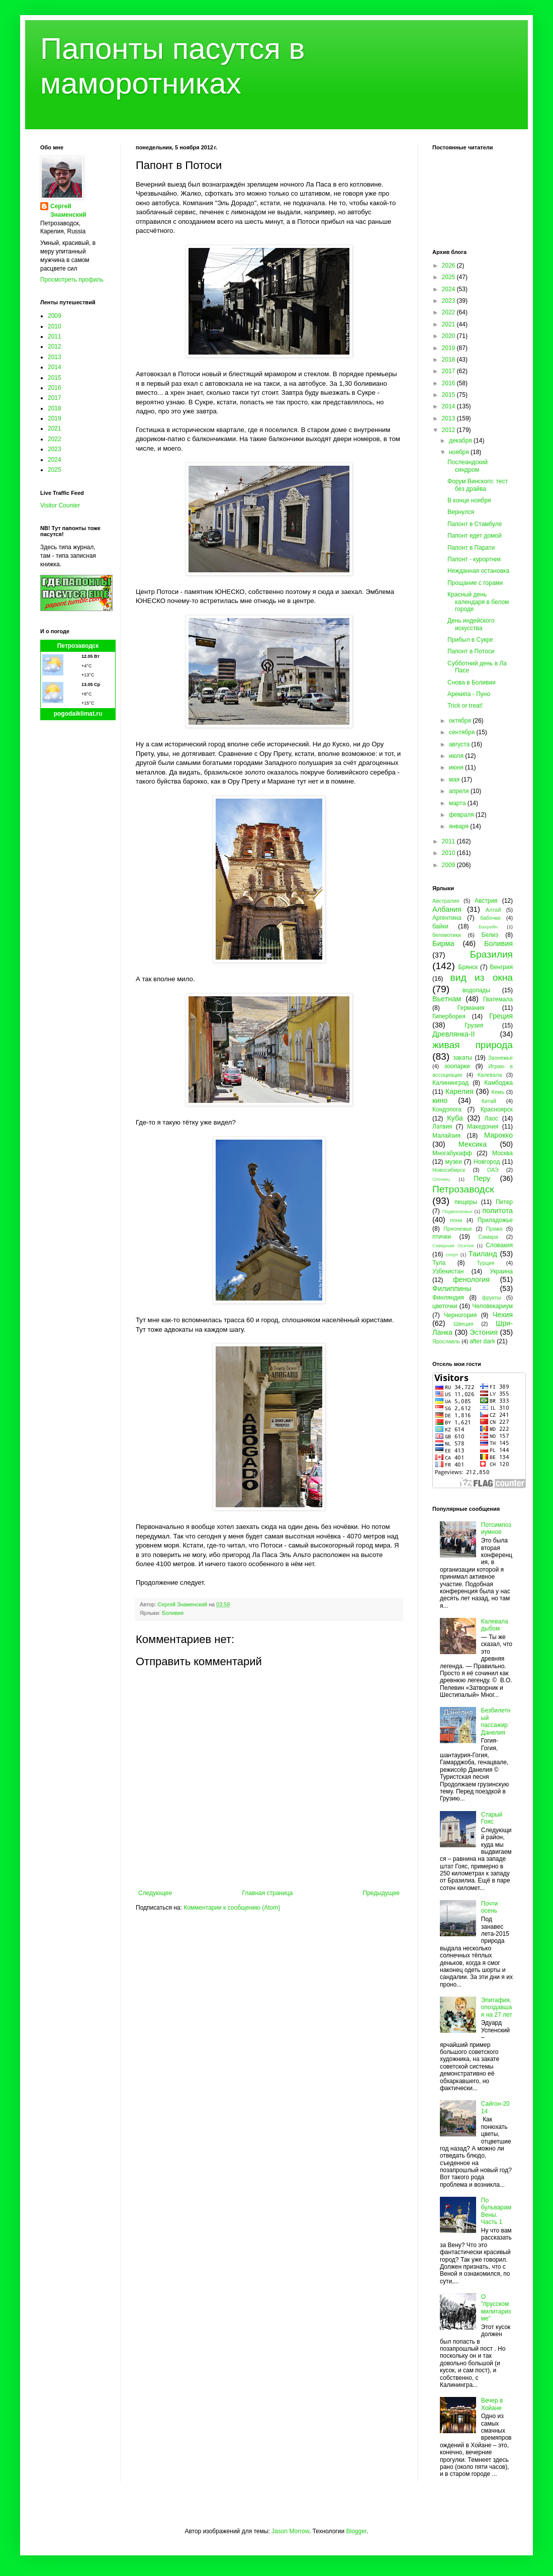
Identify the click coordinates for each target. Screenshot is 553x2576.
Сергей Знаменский (68, 210)
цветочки (444, 1306)
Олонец (441, 1179)
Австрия (486, 900)
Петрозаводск (78, 645)
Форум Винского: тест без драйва (477, 485)
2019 (54, 418)
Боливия (172, 1613)
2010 (54, 326)
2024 (54, 459)
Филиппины (451, 1288)
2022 (54, 439)
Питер (504, 1202)
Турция (485, 1263)
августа (460, 744)
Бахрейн (488, 926)
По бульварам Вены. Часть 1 (496, 2211)
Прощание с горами (475, 582)
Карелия (459, 1091)
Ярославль (446, 1341)
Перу (482, 1178)
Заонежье (500, 1058)
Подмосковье (457, 1211)
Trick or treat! (465, 705)
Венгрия (501, 967)
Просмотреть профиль (72, 279)
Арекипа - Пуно (468, 694)
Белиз (490, 934)
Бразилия (491, 954)
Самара (488, 1237)
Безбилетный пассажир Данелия (496, 1721)
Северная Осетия (453, 1245)
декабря (461, 440)
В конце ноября (469, 500)
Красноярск (497, 1109)
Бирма (443, 943)
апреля (460, 791)
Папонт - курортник (474, 559)
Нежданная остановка (478, 570)
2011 (54, 336)
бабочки (490, 918)
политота (498, 1211)
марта (458, 803)
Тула (438, 1262)
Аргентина (447, 917)
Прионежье (457, 1229)
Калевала (490, 1075)
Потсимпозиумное (496, 1528)
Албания (447, 909)
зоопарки (457, 1066)
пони (456, 1220)
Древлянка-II (453, 1034)
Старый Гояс (492, 1818)
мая (455, 779)
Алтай (493, 910)
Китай (489, 1101)
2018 (54, 408)
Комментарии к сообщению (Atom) (231, 1907)
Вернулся (460, 512)
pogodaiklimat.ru (78, 713)
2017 (54, 397)
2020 (449, 335)
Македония (482, 1126)
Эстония (484, 1332)
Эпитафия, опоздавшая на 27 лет (496, 2007)
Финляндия (448, 1297)
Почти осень (489, 1907)
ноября (460, 452)
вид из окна (481, 977)
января (459, 826)
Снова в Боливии (471, 682)
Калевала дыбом (494, 1625)
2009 (54, 315)
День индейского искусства (471, 624)
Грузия (474, 1025)
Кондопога (447, 1109)
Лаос (491, 1118)
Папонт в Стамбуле (474, 524)
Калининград (450, 1082)
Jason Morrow (290, 2531)
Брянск (468, 967)
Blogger (356, 2531)
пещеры (465, 1202)
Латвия (442, 1126)
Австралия (445, 901)
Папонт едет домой (474, 535)
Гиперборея (449, 1016)
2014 (54, 367)
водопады (476, 990)
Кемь (497, 1092)
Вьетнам (446, 999)
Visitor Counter (60, 505)
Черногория (460, 1315)
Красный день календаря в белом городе (478, 602)
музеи (453, 1161)
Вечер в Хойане (492, 2404)
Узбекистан (448, 1271)
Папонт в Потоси (470, 651)
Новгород (487, 1161)
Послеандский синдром (467, 466)
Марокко (498, 1135)
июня (457, 767)
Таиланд (483, 1254)
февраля (462, 814)
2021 (54, 428)
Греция (501, 1016)
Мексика (472, 1144)
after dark (482, 1341)
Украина (501, 1271)
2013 (54, 357)
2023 (54, 449)
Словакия (499, 1245)
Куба (455, 1118)
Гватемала (498, 999)
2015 (54, 377)
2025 (54, 469)
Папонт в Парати (471, 547)
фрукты (491, 1298)
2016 (54, 387)
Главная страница (267, 1893)
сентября (463, 732)
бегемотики (446, 935)
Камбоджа (498, 1082)
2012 (54, 346)
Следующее (155, 1893)
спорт (451, 1254)
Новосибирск (448, 1170)
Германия (471, 1007)
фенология (471, 1279)
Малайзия (446, 1135)
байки (440, 926)
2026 (449, 265)
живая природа (472, 1045)
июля (457, 755)
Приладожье (495, 1220)
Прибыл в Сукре (470, 639)
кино (439, 1100)
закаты (462, 1057)
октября (461, 720)
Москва (502, 1153)
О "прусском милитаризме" (496, 2307)
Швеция (463, 1324)
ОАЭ (493, 1170)
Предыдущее (381, 1893)
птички (441, 1236)
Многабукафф (452, 1153)
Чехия (503, 1315)
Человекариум (492, 1306)
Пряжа (494, 1229)
